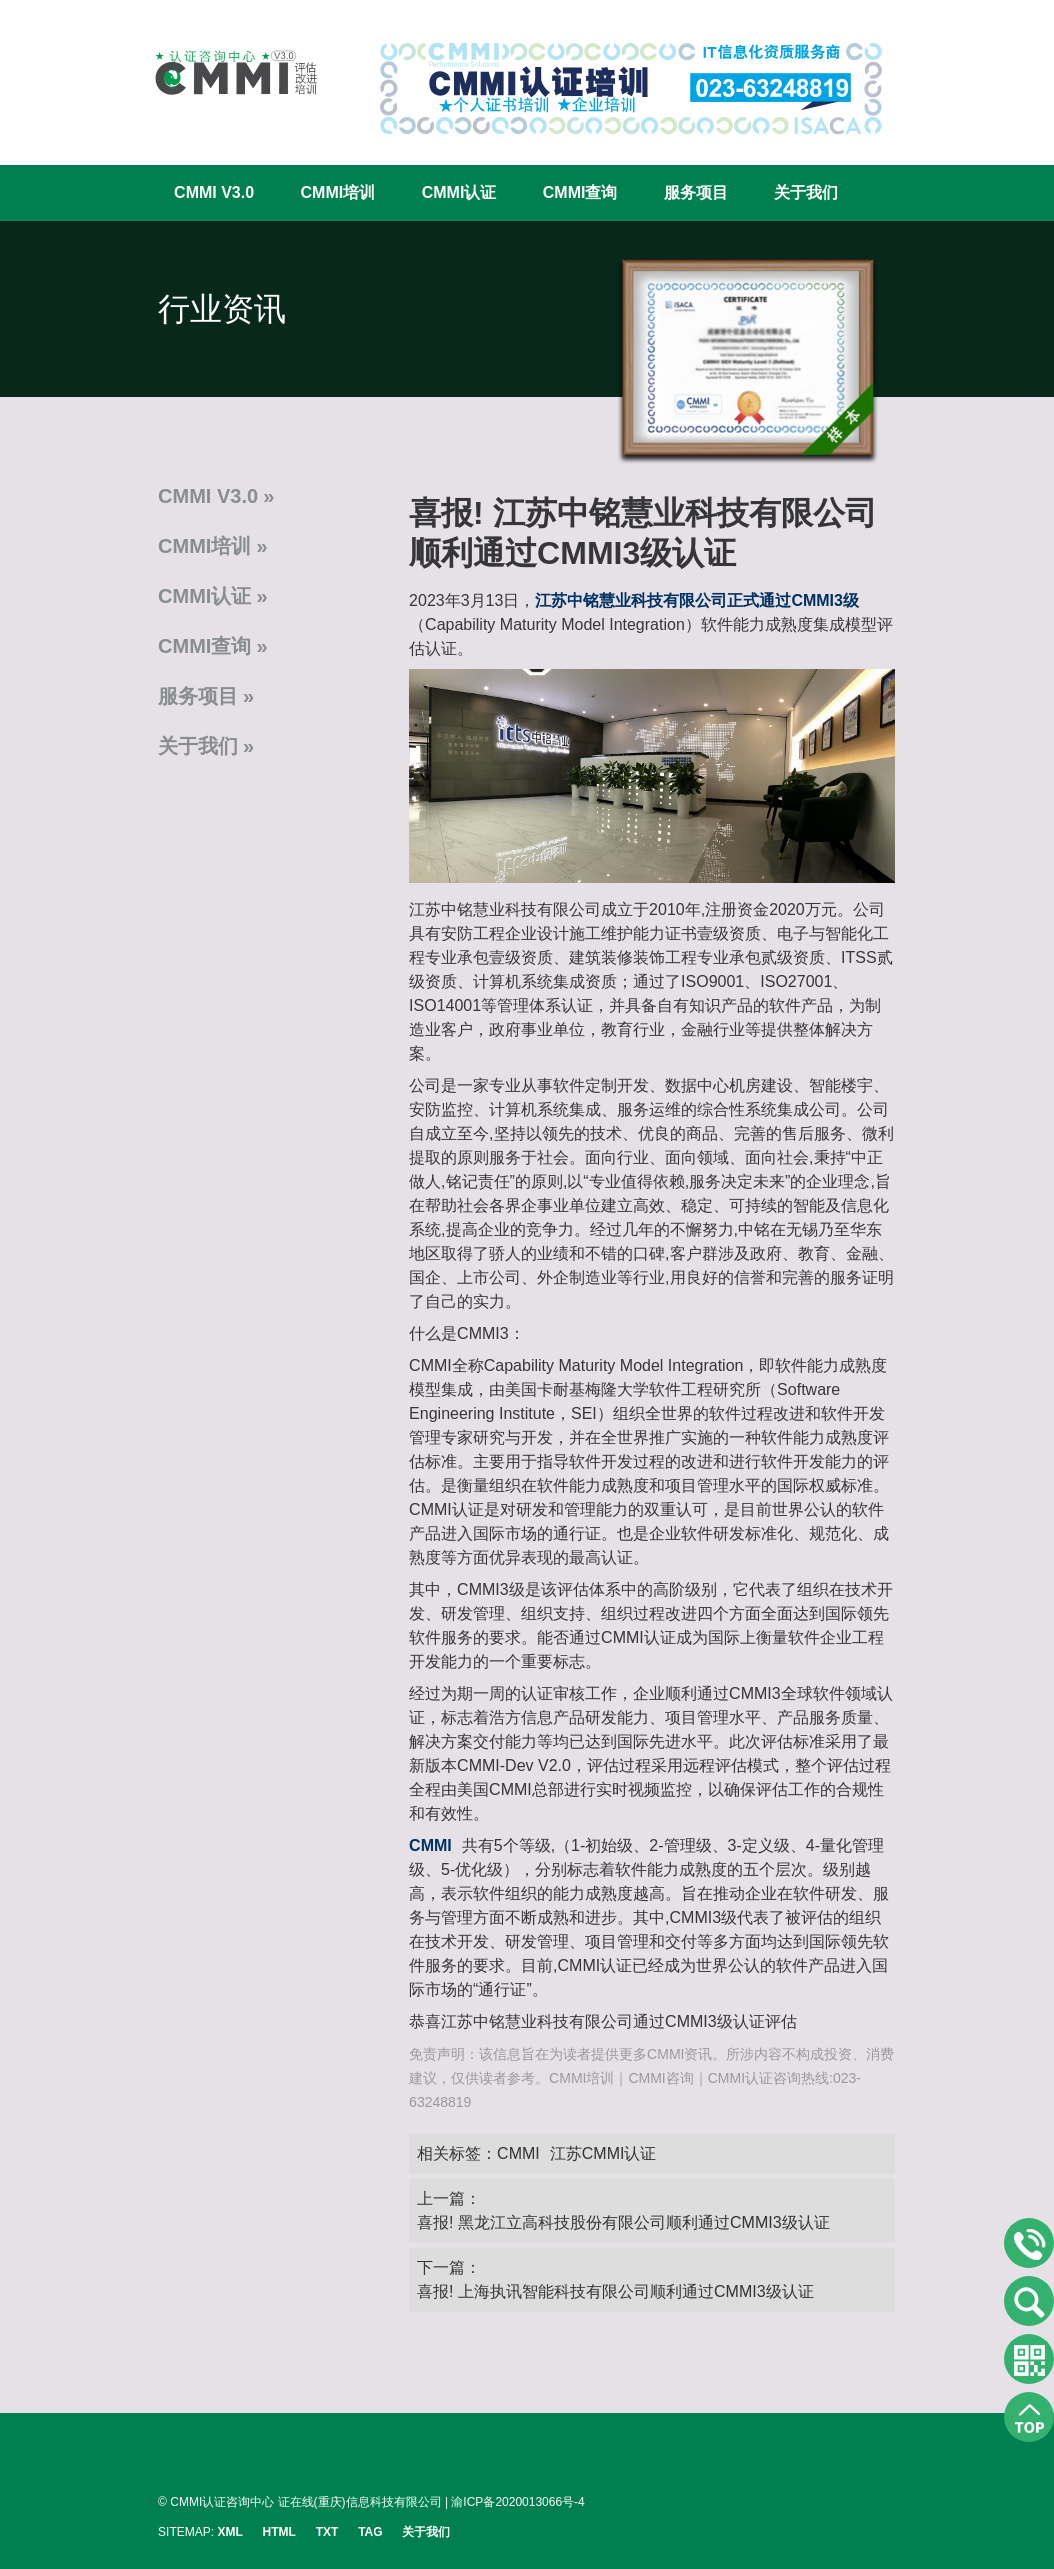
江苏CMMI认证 (603, 2153)
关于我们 (806, 192)
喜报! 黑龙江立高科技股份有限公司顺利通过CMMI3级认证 (623, 2222)
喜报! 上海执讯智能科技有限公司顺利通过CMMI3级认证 (615, 2291)
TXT (327, 2532)
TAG (370, 2532)
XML (229, 2532)
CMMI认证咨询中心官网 (223, 72)
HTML (279, 2532)
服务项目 (696, 192)
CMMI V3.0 (214, 192)
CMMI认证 (459, 192)
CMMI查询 (580, 192)
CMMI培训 (338, 192)
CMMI (518, 2153)
